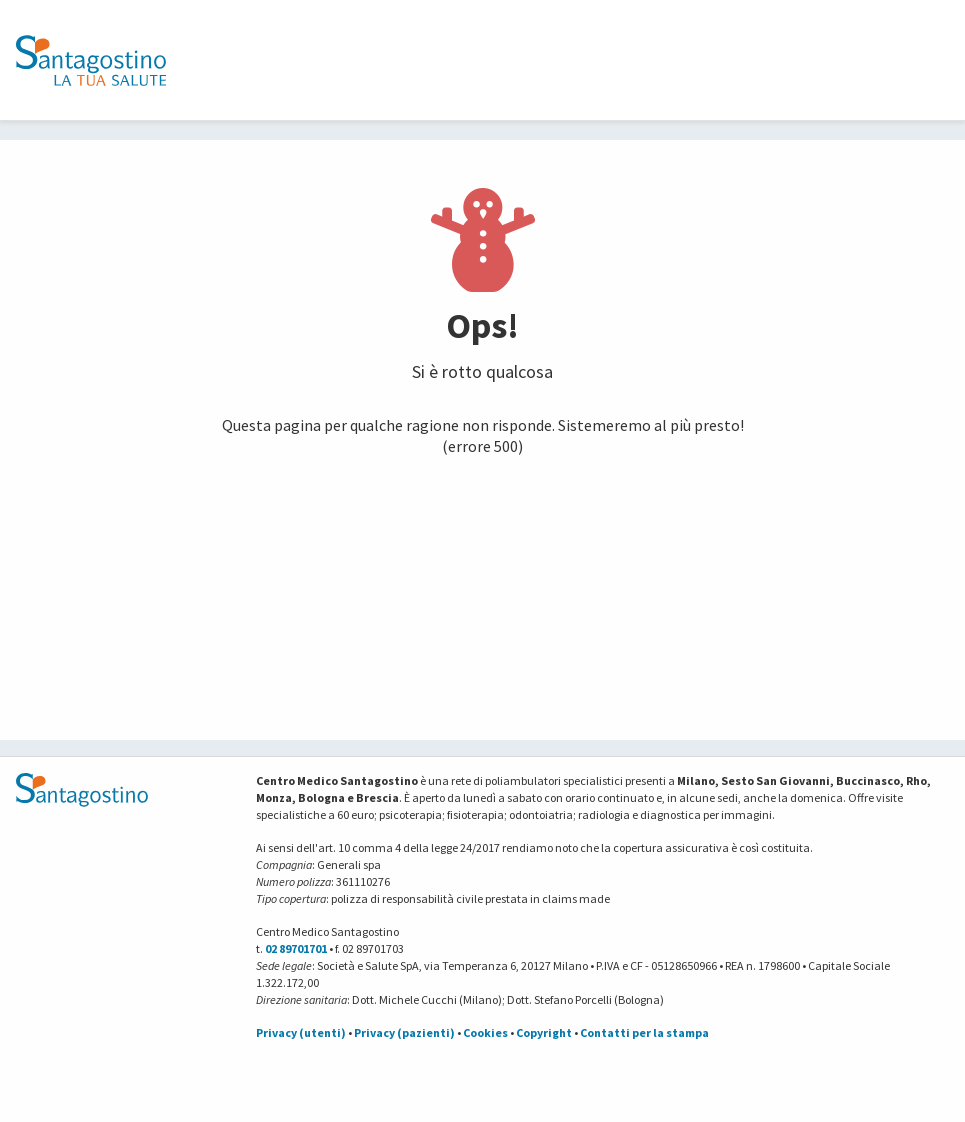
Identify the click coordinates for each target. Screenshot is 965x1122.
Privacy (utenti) (301, 1032)
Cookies (485, 1032)
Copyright (544, 1032)
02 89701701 (296, 948)
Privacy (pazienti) (404, 1032)
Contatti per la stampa (644, 1032)
